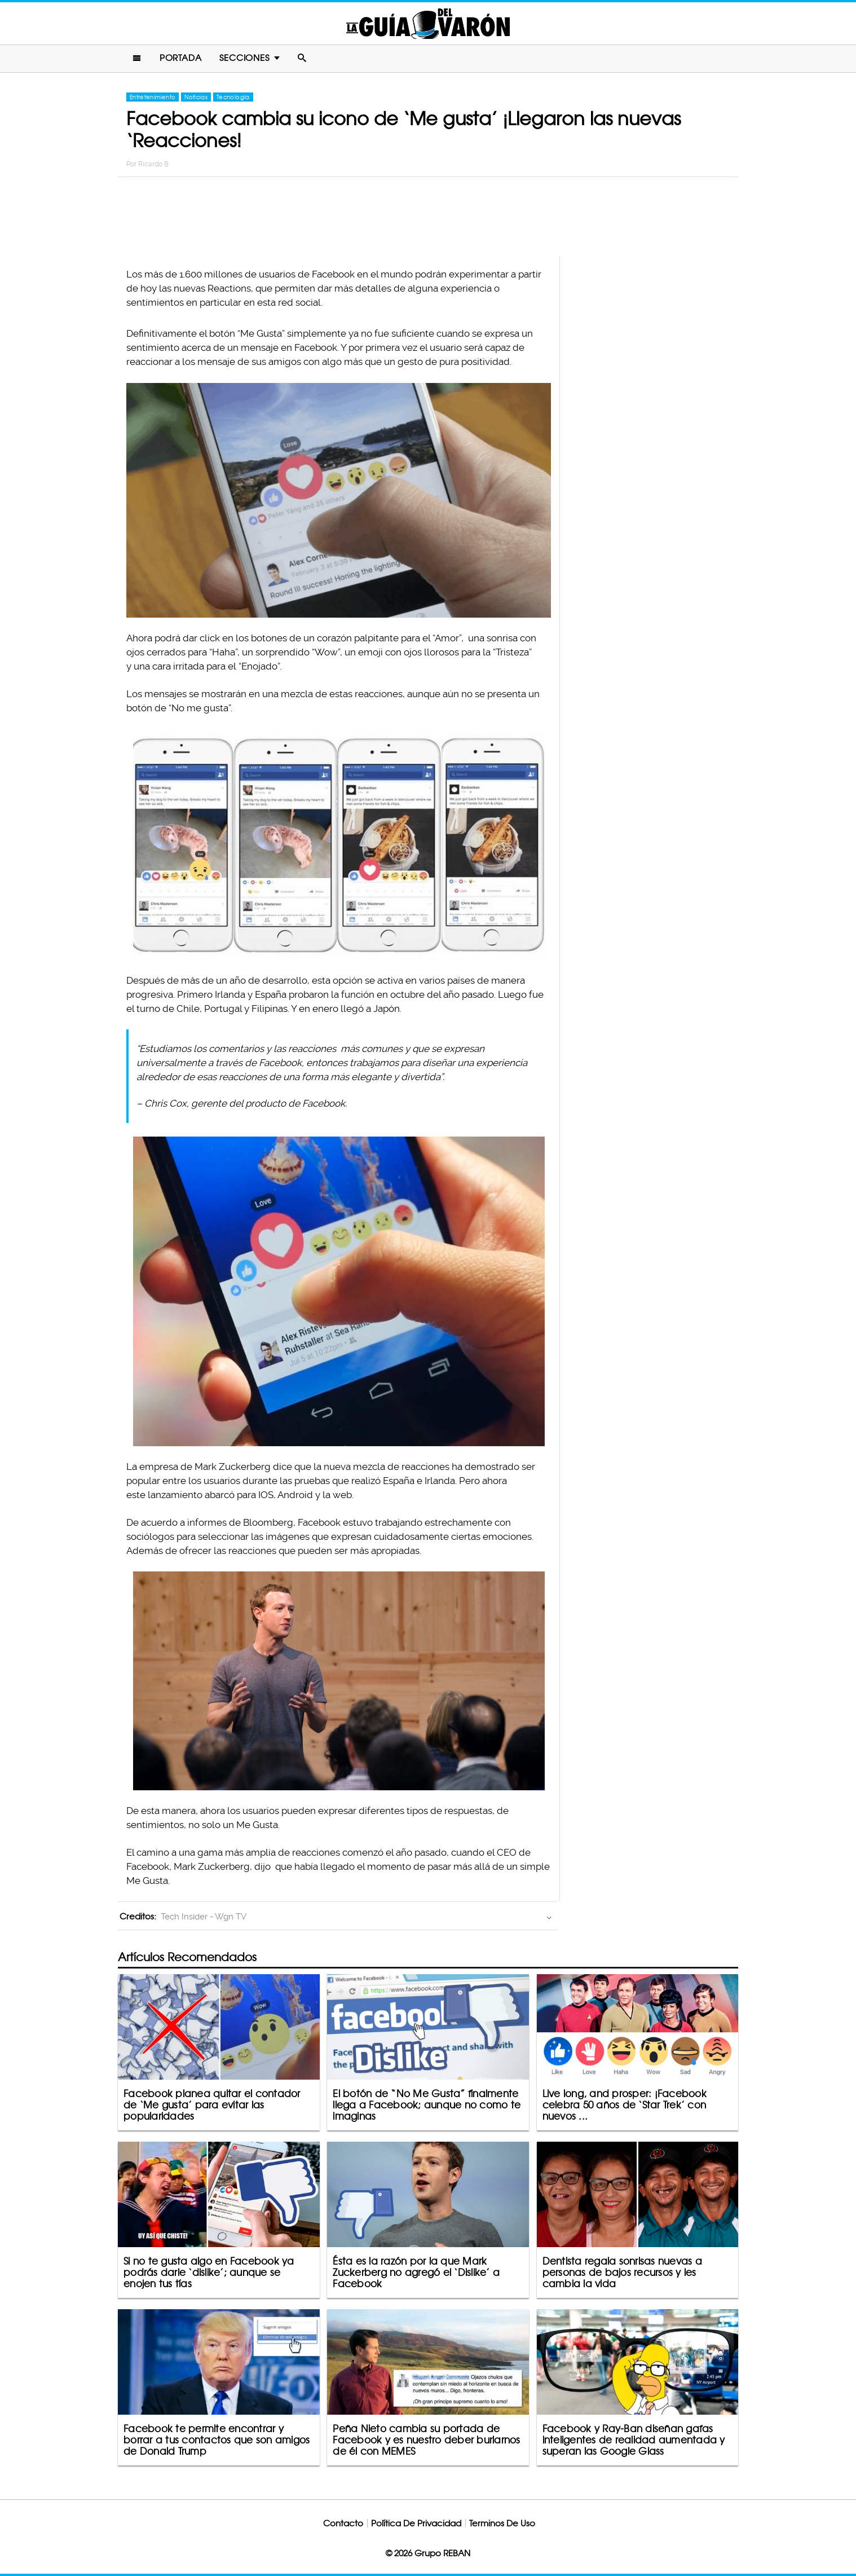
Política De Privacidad (416, 2523)
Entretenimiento (152, 97)
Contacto (343, 2523)
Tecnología (233, 97)
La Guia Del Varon (428, 23)
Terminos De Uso (502, 2523)
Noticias (196, 97)
